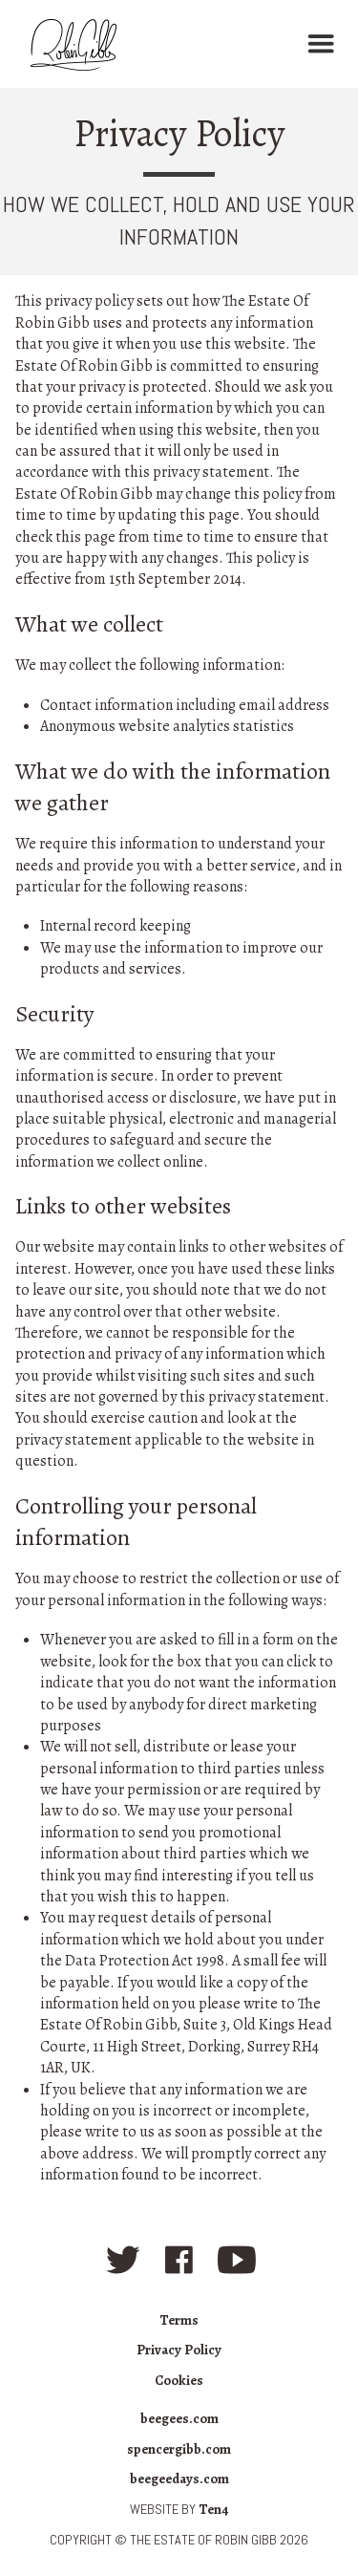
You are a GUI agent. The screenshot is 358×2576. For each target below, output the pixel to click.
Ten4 (213, 2509)
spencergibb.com (179, 2448)
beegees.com (179, 2418)
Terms (179, 2319)
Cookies (179, 2380)
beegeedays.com (179, 2478)
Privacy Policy (179, 2349)
